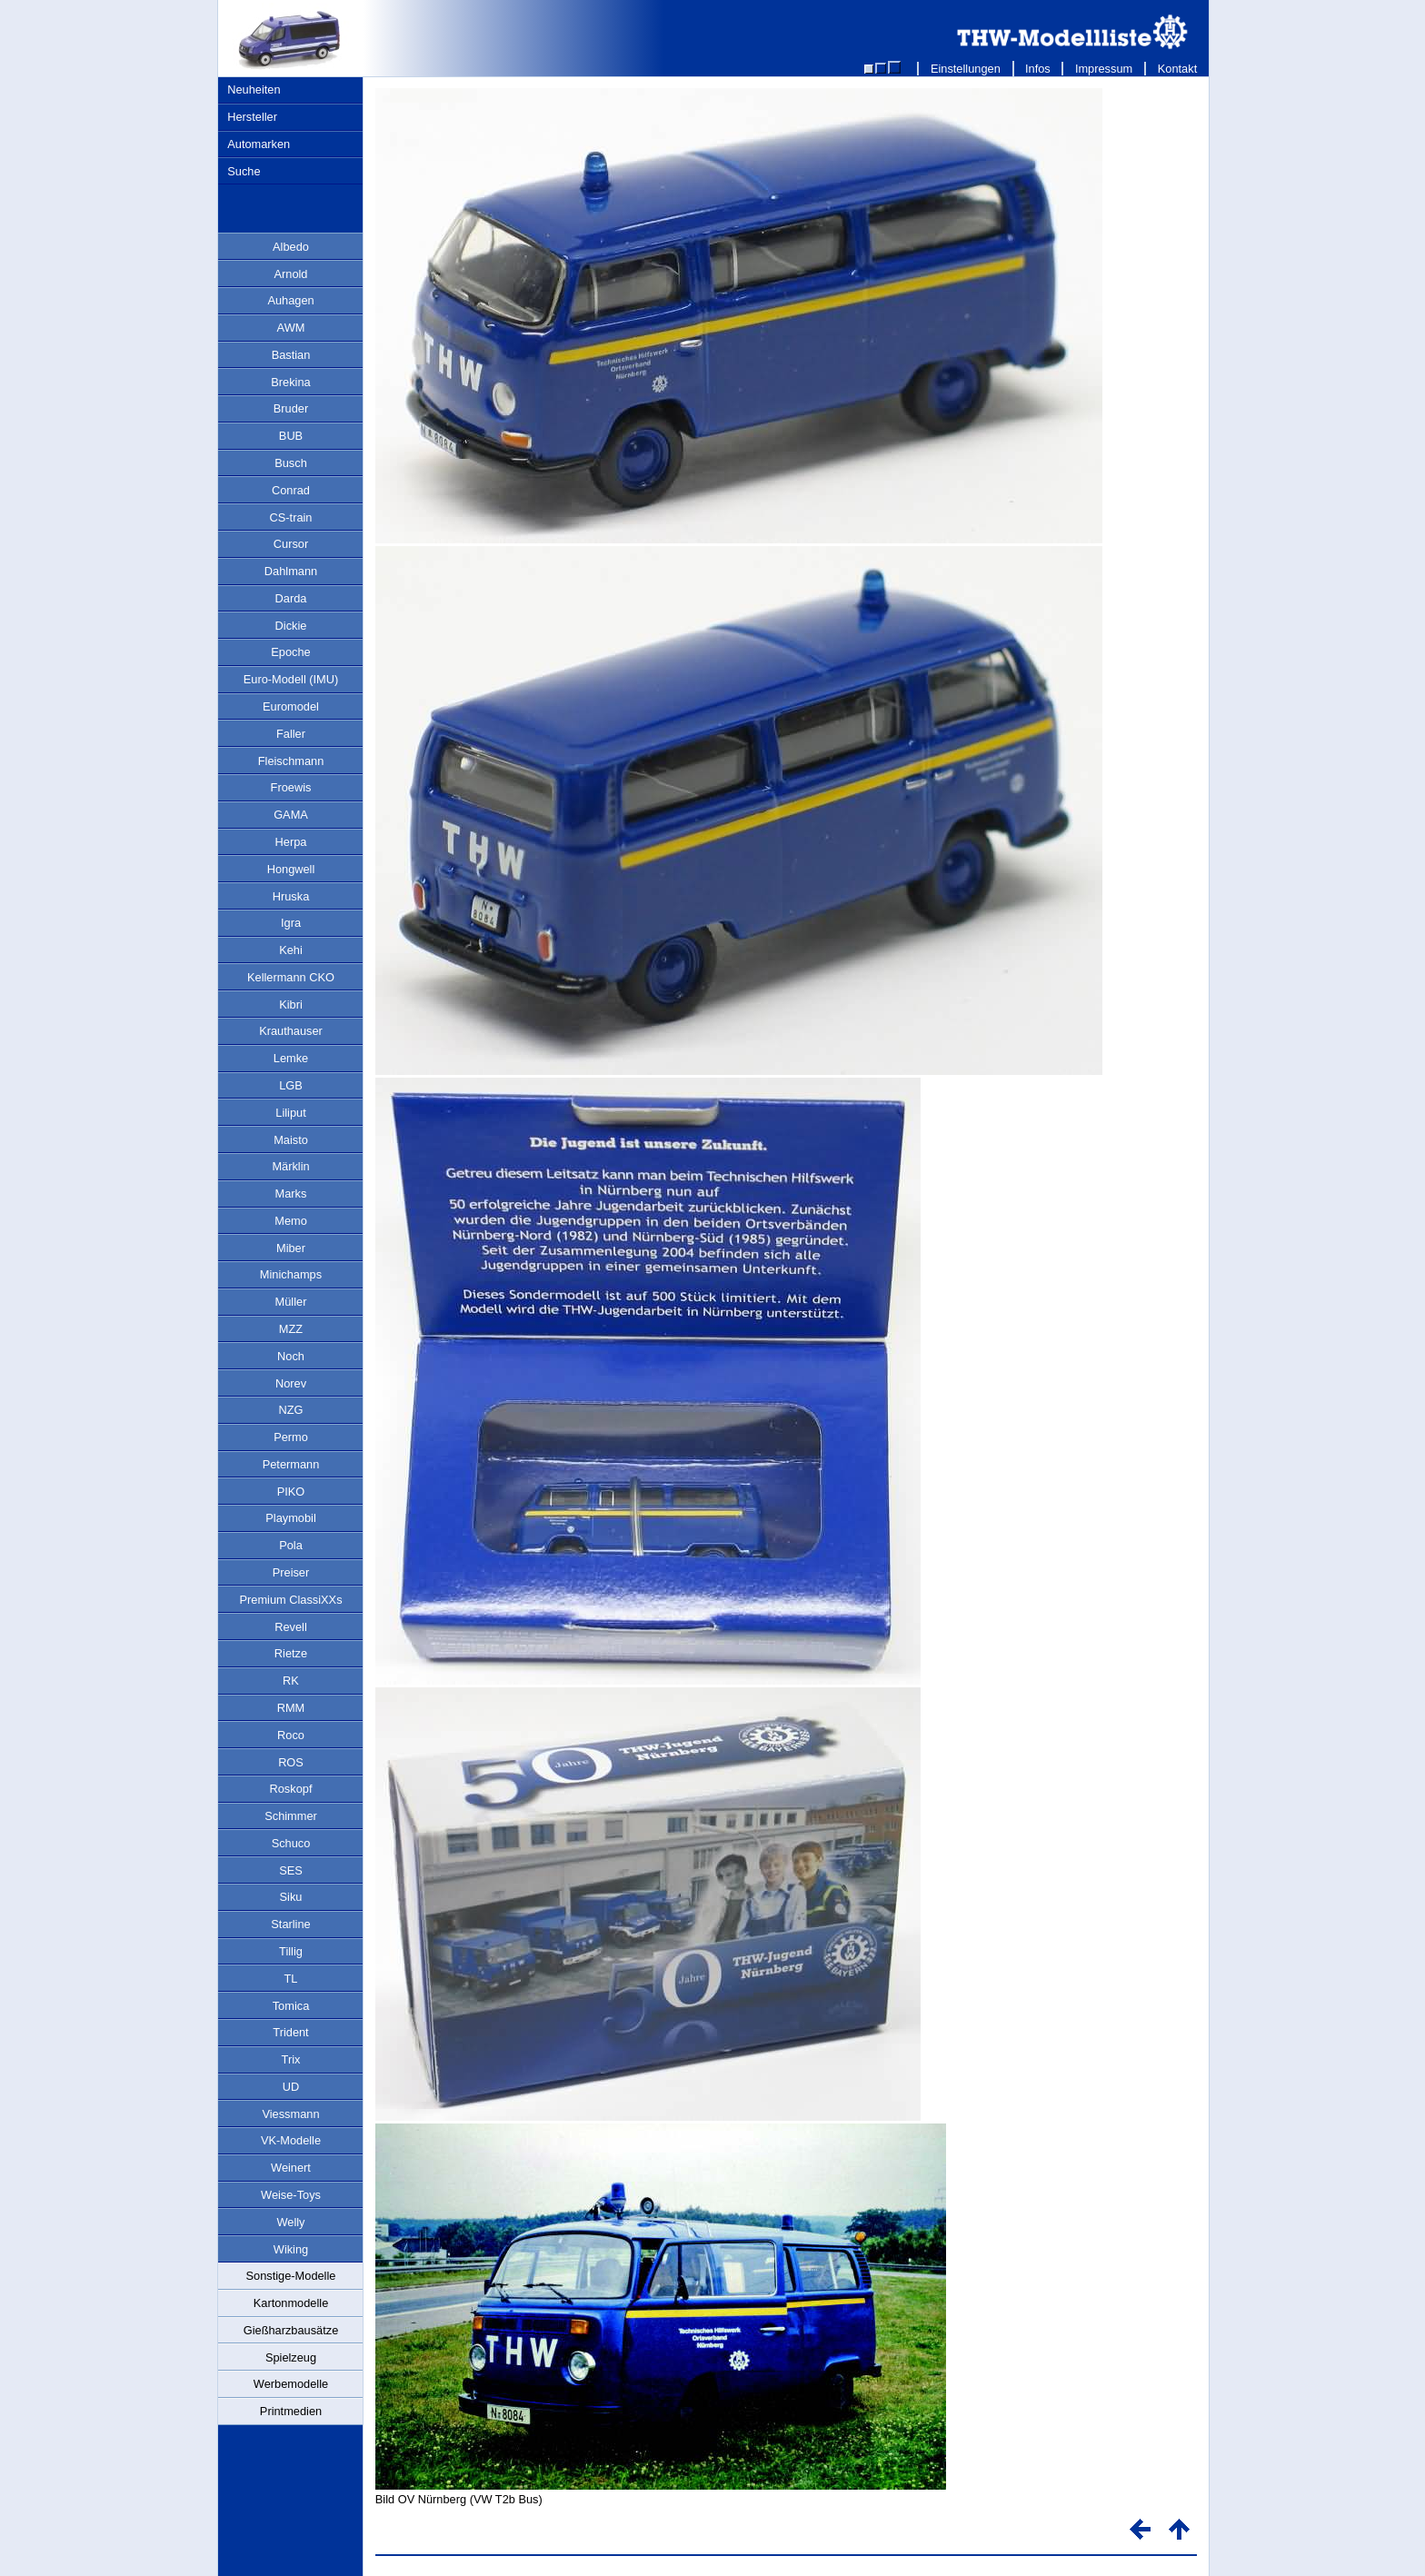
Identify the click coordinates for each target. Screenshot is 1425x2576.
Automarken (258, 144)
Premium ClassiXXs (290, 1599)
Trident (290, 2032)
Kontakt (1177, 68)
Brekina (290, 382)
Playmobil (290, 1518)
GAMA (291, 814)
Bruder (291, 408)
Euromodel (291, 706)
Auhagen (290, 300)
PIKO (291, 1491)
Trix (291, 2059)
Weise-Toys (291, 2195)
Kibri (291, 1004)
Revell (290, 1627)
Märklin (290, 1166)
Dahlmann (290, 571)
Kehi (291, 950)
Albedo (291, 247)
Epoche (290, 652)
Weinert (291, 2167)
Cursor (291, 544)
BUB (291, 436)
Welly (290, 2222)
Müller (291, 1301)
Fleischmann (291, 761)
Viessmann (290, 2114)
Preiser (291, 1572)
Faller (290, 734)
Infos (1038, 68)
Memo (290, 1221)
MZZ (291, 1329)
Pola (291, 1545)
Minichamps (291, 1274)
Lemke (291, 1058)
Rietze (290, 1653)
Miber (290, 1248)
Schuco (291, 1843)
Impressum (1103, 68)
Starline (290, 1924)
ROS (291, 1762)
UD (291, 2087)
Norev (290, 1383)
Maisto (291, 1140)
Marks (291, 1193)
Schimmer (290, 1816)
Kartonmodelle (291, 2303)
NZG (290, 1410)
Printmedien (291, 2411)
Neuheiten (253, 89)
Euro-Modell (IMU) (291, 679)
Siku (291, 1897)
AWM (291, 327)
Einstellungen (965, 68)
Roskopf (291, 1788)
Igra (291, 923)
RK (291, 1680)
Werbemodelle (291, 2384)
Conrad (291, 490)
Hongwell (291, 869)
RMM (291, 1708)
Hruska (291, 896)
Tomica (291, 2006)
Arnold (291, 274)
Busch (290, 463)
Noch (290, 1356)
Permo (291, 1437)
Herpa (291, 842)
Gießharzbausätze (291, 2330)
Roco (290, 1735)
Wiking (291, 2249)
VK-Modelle (291, 2140)
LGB (291, 1085)
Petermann (291, 1464)
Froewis (291, 787)
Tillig (291, 1951)
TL (291, 1978)
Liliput (290, 1112)
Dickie (291, 625)
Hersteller (252, 117)
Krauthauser (291, 1031)
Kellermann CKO (290, 977)
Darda (291, 598)
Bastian (291, 355)
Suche (243, 171)
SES (291, 1870)
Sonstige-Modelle (291, 2276)
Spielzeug (290, 2357)
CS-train (291, 517)
